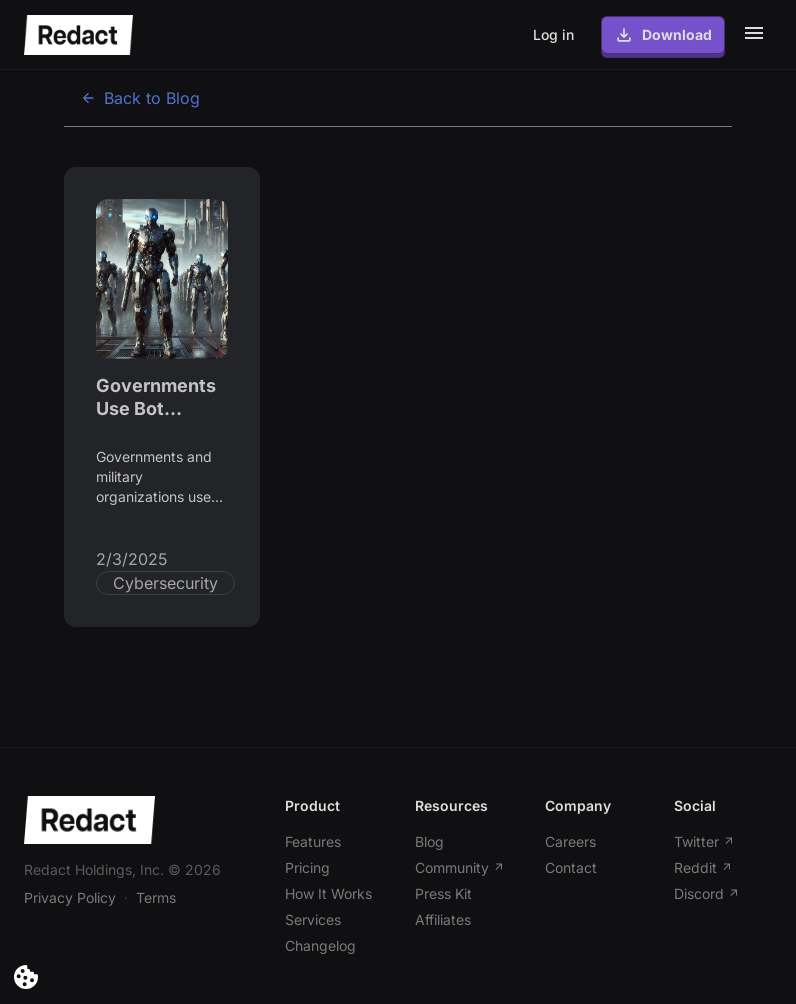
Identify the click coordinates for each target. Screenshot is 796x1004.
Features (313, 841)
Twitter (704, 841)
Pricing (307, 867)
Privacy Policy (70, 897)
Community (460, 867)
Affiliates (443, 919)
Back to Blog (140, 98)
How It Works (328, 893)
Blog (429, 841)
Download (663, 35)
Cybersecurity (165, 583)
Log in (553, 34)
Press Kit (443, 893)
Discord (707, 893)
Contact (571, 867)
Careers (570, 841)
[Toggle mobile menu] (754, 33)
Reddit (703, 867)
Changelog (320, 945)
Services (313, 919)
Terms (156, 897)
